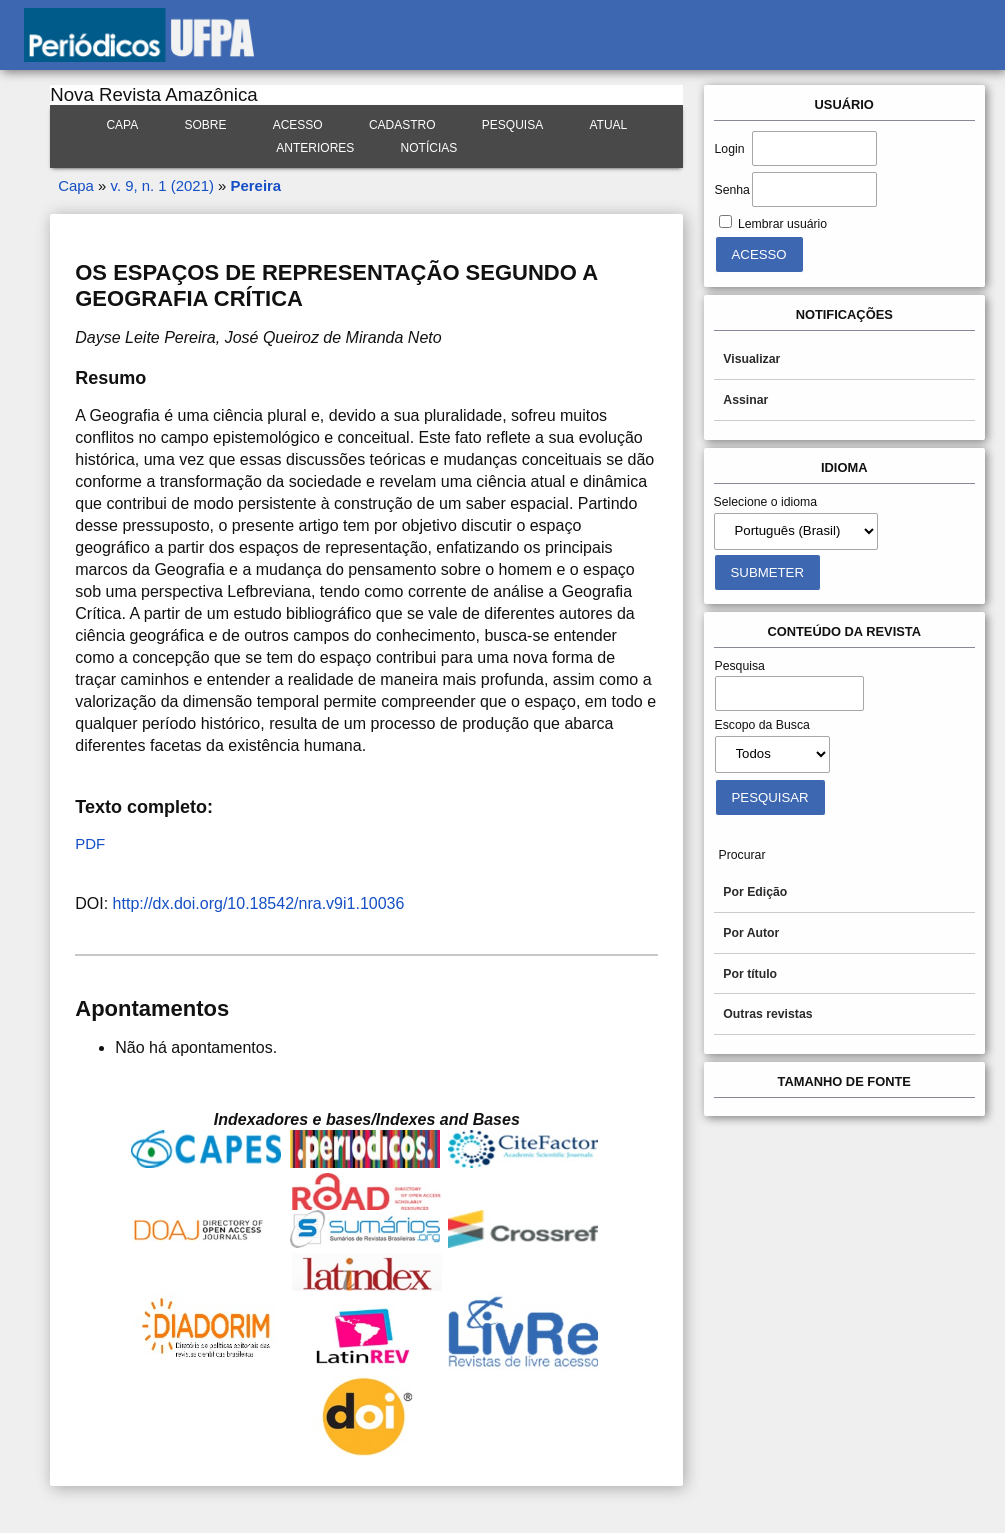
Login (730, 149)
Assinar (745, 400)
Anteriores (315, 148)
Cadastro (402, 125)
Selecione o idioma (766, 502)
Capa (122, 125)
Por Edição (755, 892)
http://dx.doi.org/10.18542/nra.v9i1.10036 (259, 903)
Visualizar (751, 359)
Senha (732, 190)
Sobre (205, 125)
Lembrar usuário (782, 224)
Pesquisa (512, 125)
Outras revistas (767, 1014)
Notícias (429, 148)
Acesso (298, 125)
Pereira (256, 185)
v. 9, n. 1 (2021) (162, 185)
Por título (750, 974)
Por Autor (751, 933)
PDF (90, 843)
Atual (608, 125)
